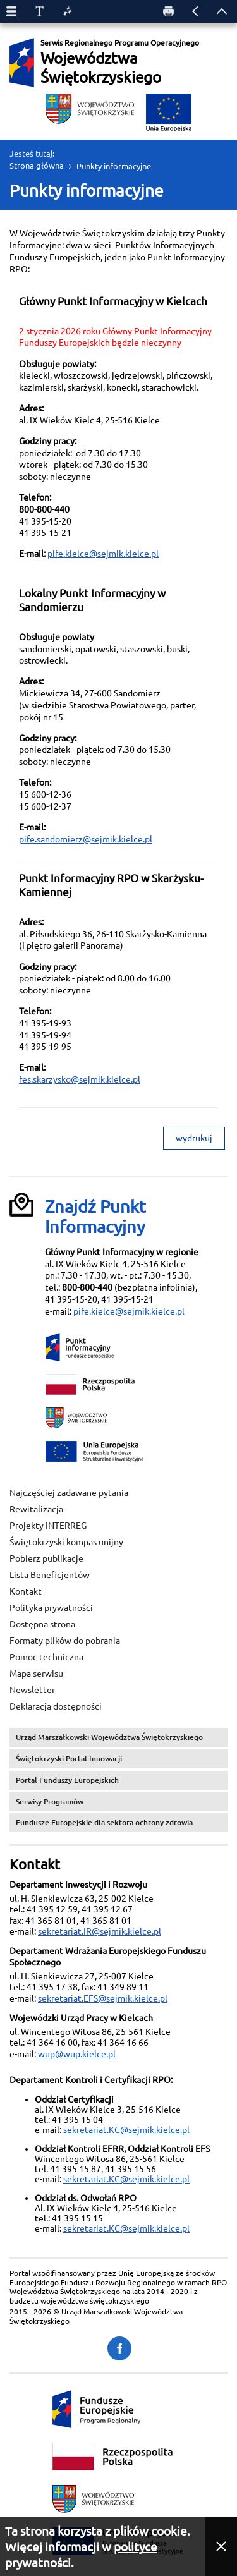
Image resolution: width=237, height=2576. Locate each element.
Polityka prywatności (51, 1608)
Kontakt (25, 1591)
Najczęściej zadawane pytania (68, 1493)
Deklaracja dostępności (55, 1706)
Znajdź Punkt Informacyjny (95, 1216)
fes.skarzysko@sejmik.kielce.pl (79, 1079)
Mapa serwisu (36, 1673)
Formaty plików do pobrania (64, 1641)
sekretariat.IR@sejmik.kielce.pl (99, 1931)
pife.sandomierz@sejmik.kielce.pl (85, 839)
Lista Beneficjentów (49, 1575)
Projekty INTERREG (48, 1526)
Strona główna (36, 165)
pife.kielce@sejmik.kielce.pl (103, 554)
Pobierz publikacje (46, 1558)
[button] (221, 2546)
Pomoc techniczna (46, 1657)
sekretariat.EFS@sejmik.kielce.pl (102, 1998)
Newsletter (32, 1690)
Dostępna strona (42, 1624)
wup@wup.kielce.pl (77, 2054)
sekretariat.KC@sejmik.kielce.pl (126, 2130)
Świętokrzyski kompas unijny (66, 1542)
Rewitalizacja (36, 1509)
